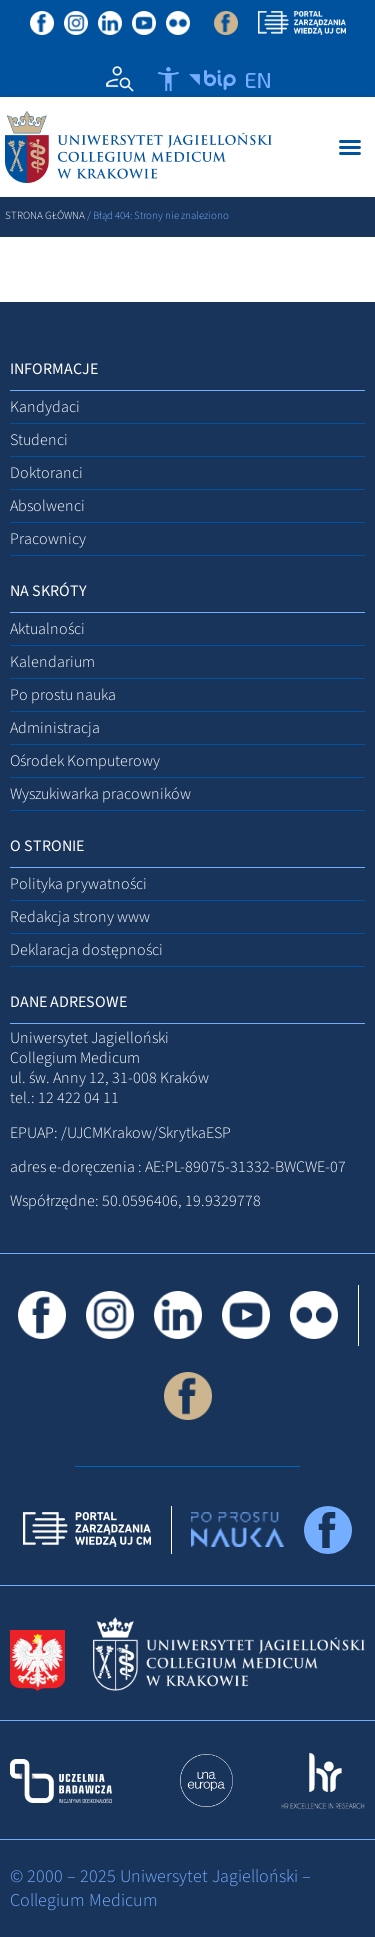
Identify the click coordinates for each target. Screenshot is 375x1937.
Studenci (39, 440)
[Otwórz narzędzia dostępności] (168, 79)
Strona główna (45, 215)
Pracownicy (48, 539)
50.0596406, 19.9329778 (181, 1201)
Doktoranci (46, 473)
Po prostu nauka (63, 695)
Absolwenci (47, 506)
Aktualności (47, 629)
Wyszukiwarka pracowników (100, 794)
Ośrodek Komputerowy (85, 761)
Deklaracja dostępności (86, 950)
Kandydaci (45, 407)
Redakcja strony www (80, 917)
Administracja (55, 728)
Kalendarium (52, 662)
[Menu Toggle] (350, 147)
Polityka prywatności (78, 884)
